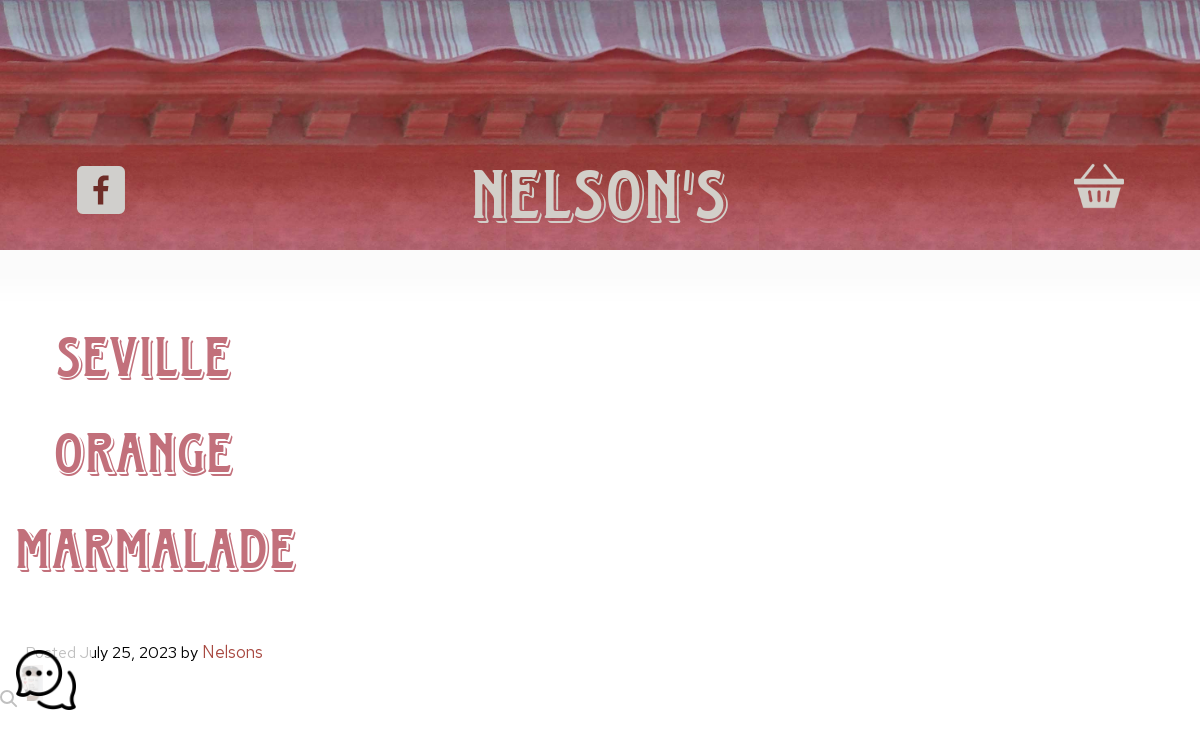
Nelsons (232, 652)
